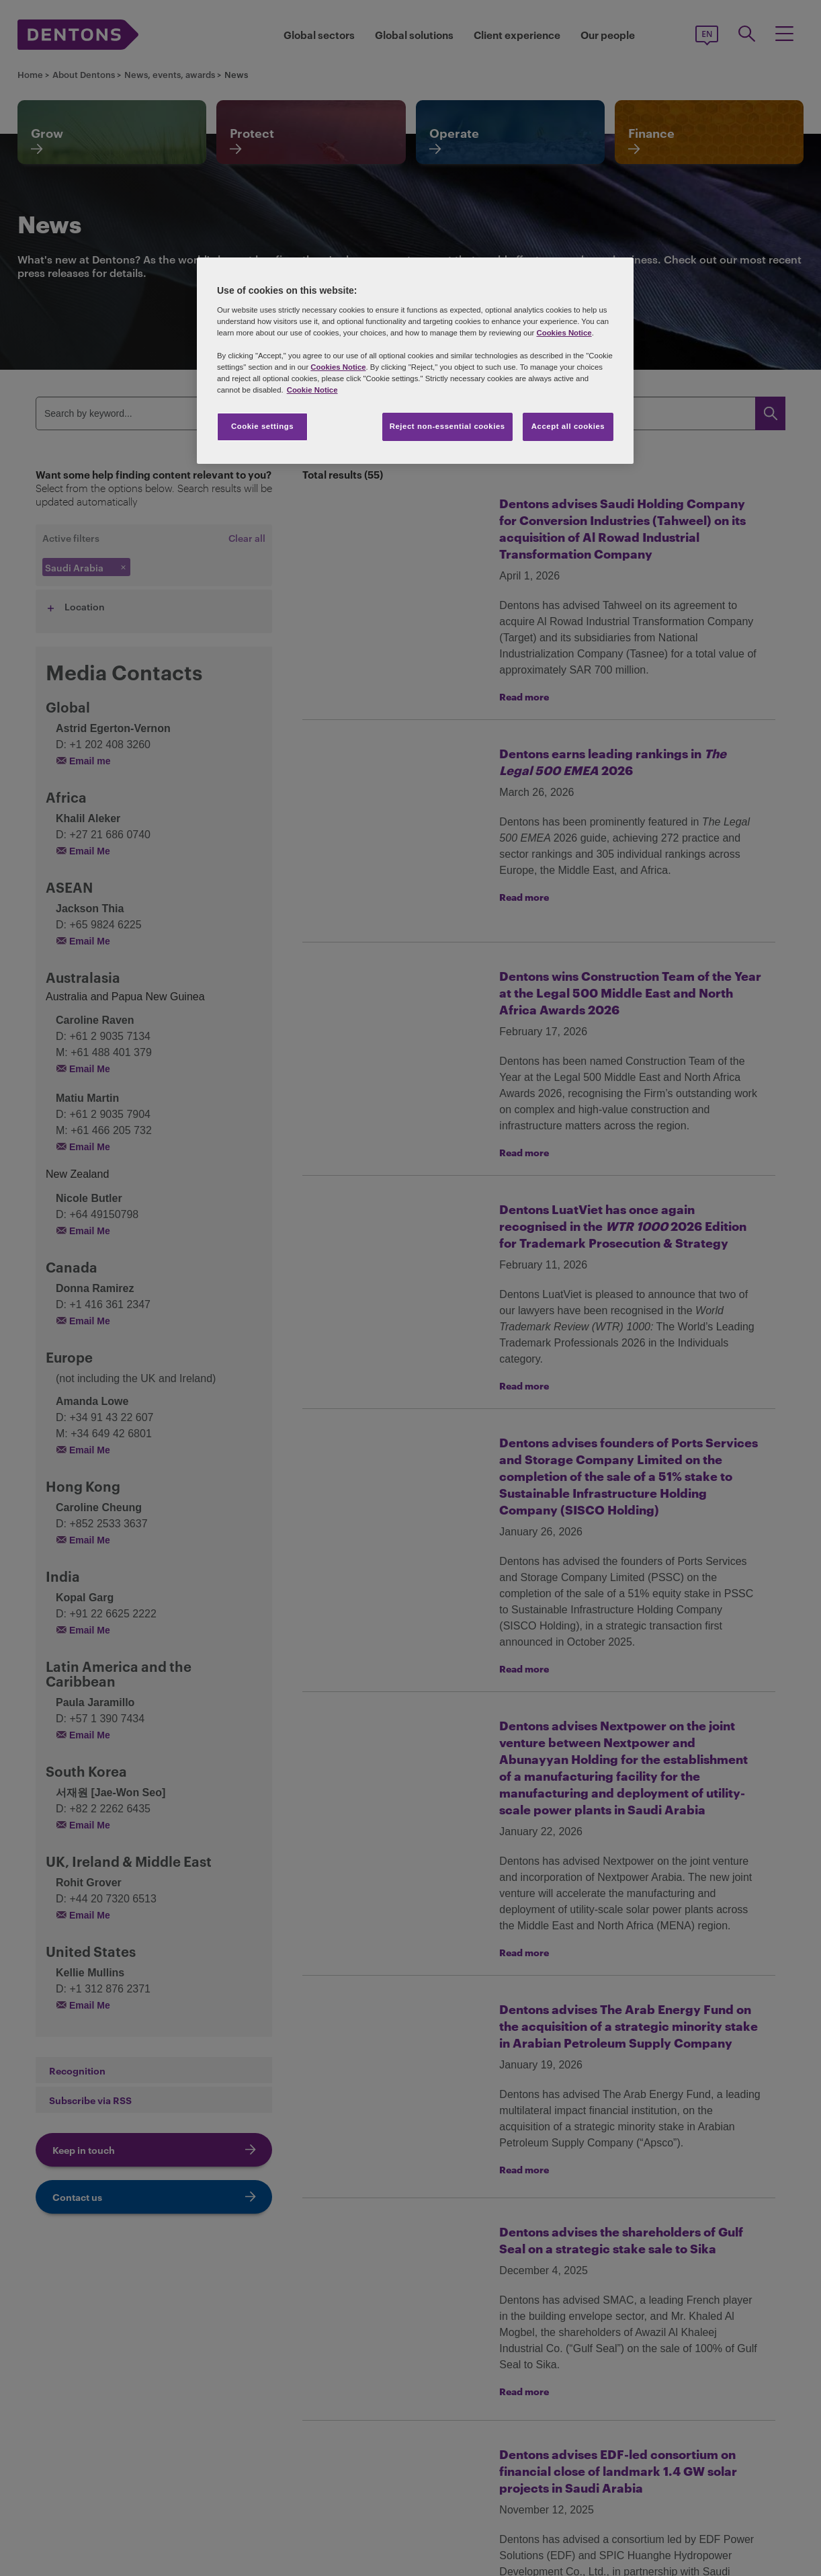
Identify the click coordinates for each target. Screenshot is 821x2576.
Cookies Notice (563, 333)
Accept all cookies (568, 426)
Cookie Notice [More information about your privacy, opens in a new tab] (312, 390)
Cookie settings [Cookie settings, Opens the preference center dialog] (262, 426)
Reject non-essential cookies (447, 426)
